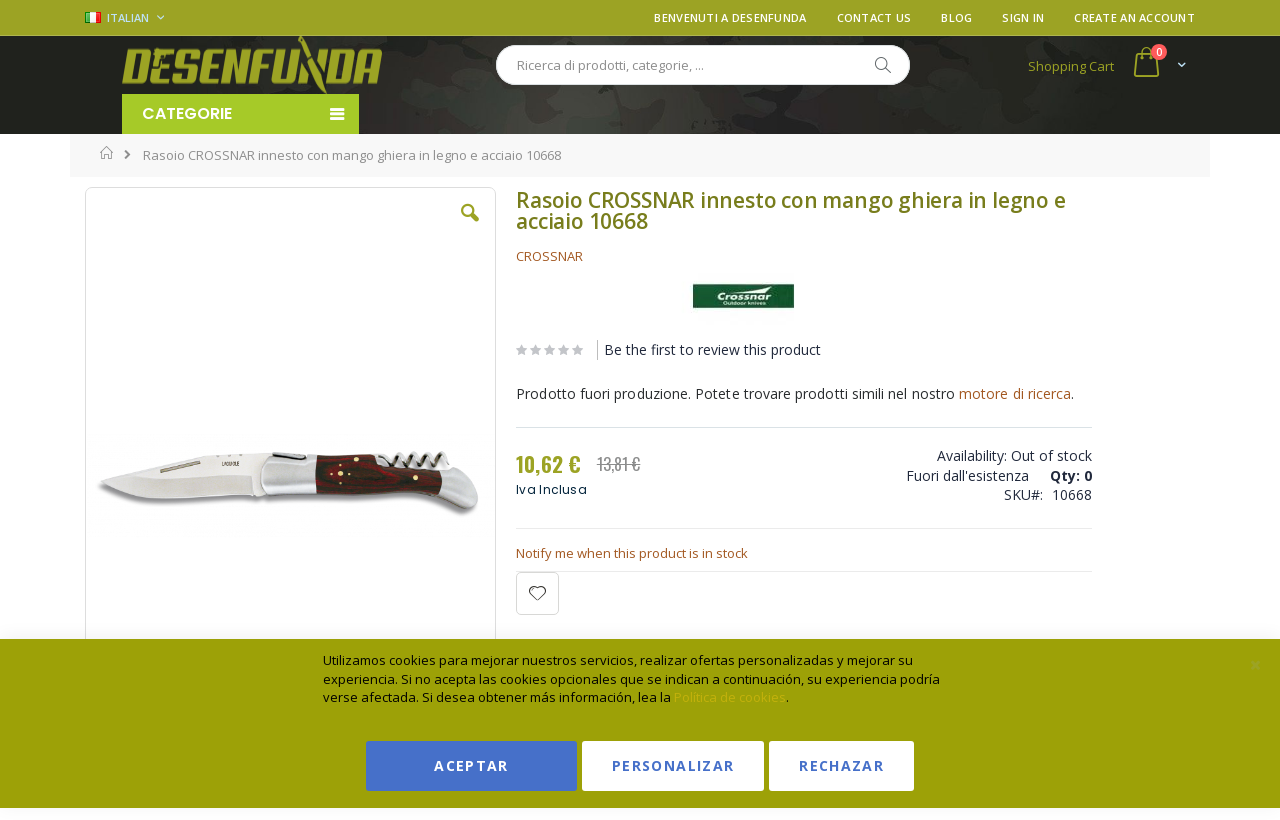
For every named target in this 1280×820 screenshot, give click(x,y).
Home (107, 153)
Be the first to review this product (638, 349)
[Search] (882, 65)
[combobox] (703, 65)
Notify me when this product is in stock (558, 580)
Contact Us (874, 17)
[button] (399, 228)
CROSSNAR (475, 256)
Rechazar (841, 765)
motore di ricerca (498, 420)
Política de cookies (730, 697)
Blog (956, 17)
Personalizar (673, 765)
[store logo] (252, 65)
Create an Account (1134, 17)
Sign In (1023, 17)
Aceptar (471, 765)
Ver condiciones (1045, 283)
